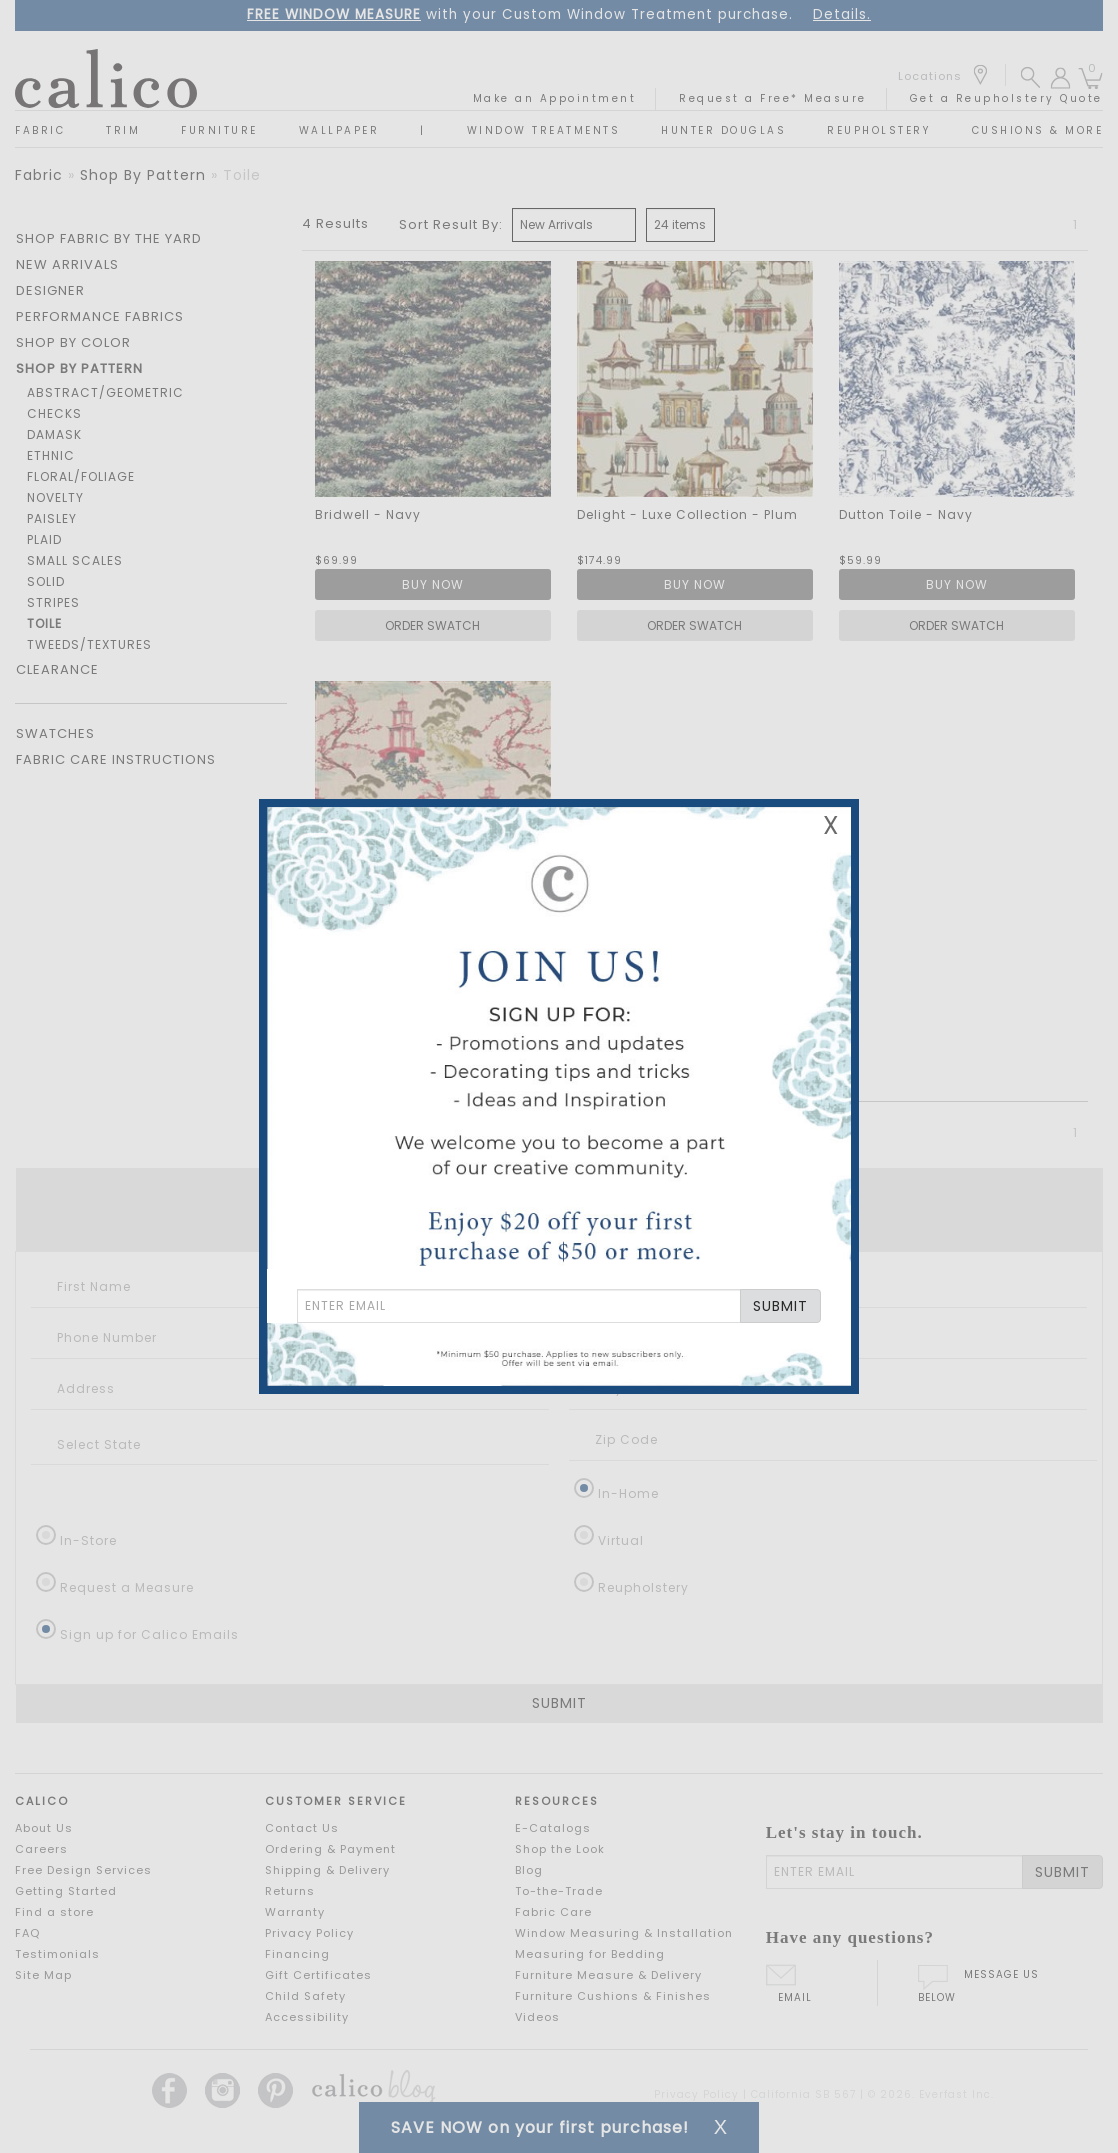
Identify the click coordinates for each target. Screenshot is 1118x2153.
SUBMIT (780, 1306)
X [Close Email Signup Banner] (831, 825)
